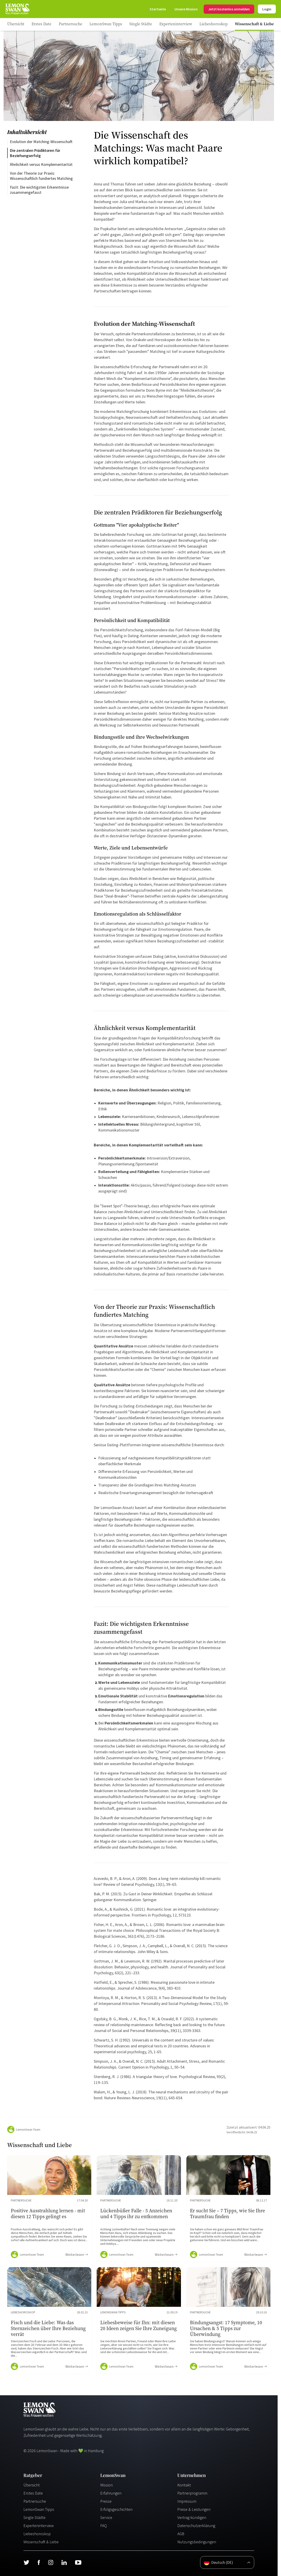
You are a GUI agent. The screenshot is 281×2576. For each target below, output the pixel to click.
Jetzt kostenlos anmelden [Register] (229, 9)
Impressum (186, 2501)
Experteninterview (38, 2525)
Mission (106, 2485)
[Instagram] (50, 2562)
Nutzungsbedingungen (196, 2541)
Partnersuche (34, 2501)
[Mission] (186, 9)
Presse (106, 2501)
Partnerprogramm (192, 2493)
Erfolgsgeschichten (116, 2509)
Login (266, 9)
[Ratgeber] (15, 24)
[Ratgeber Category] (41, 24)
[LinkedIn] (64, 2562)
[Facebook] (38, 2562)
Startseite (158, 9)
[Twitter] (26, 2562)
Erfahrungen (110, 2493)
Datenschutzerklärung (196, 2525)
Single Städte (34, 2517)
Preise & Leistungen (193, 2509)
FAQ (103, 2525)
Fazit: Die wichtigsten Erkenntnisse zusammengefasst (40, 190)
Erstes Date (33, 2493)
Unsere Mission (186, 9)
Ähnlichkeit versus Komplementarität (41, 164)
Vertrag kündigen (191, 2517)
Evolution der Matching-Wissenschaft (41, 141)
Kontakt (184, 2485)
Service (106, 2517)
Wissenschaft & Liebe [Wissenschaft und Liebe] (41, 2541)
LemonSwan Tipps (38, 2509)
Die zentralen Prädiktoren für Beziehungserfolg (35, 153)
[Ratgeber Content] (49, 2208)
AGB (180, 2533)
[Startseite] (17, 9)
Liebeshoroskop (37, 2533)
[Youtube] (78, 2562)
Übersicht (31, 2485)
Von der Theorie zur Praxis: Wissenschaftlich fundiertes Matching (41, 176)
